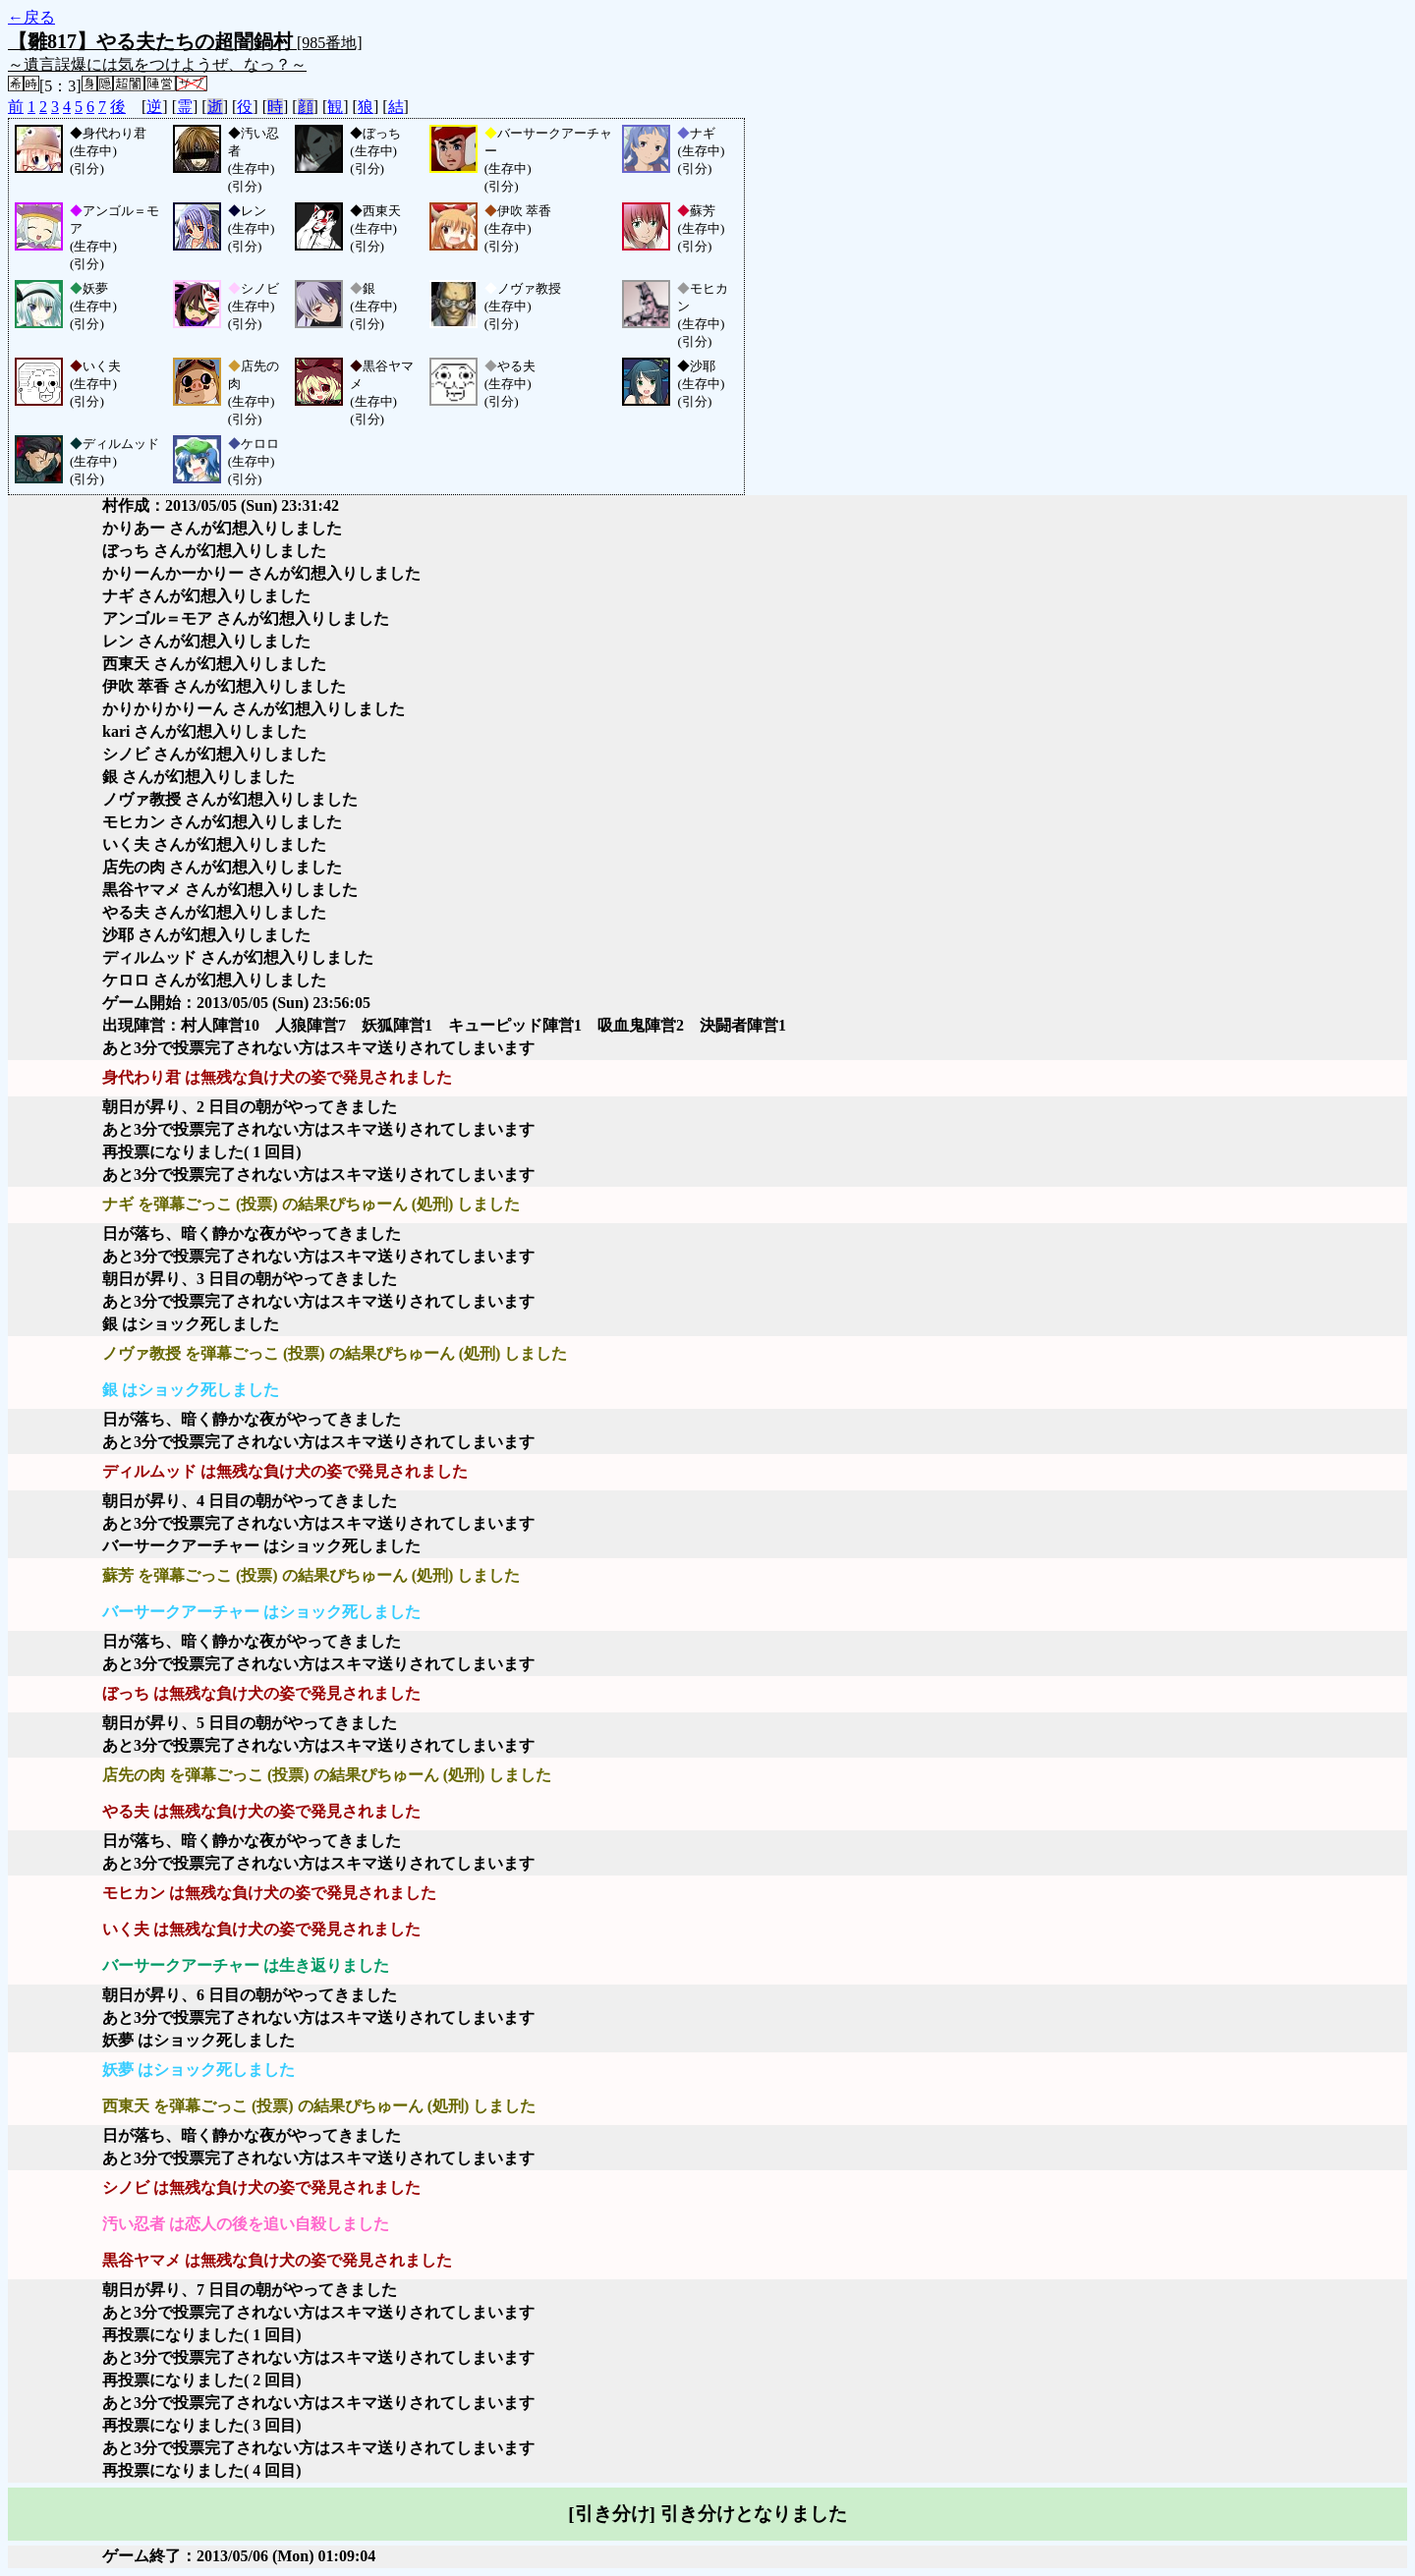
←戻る (31, 17)
